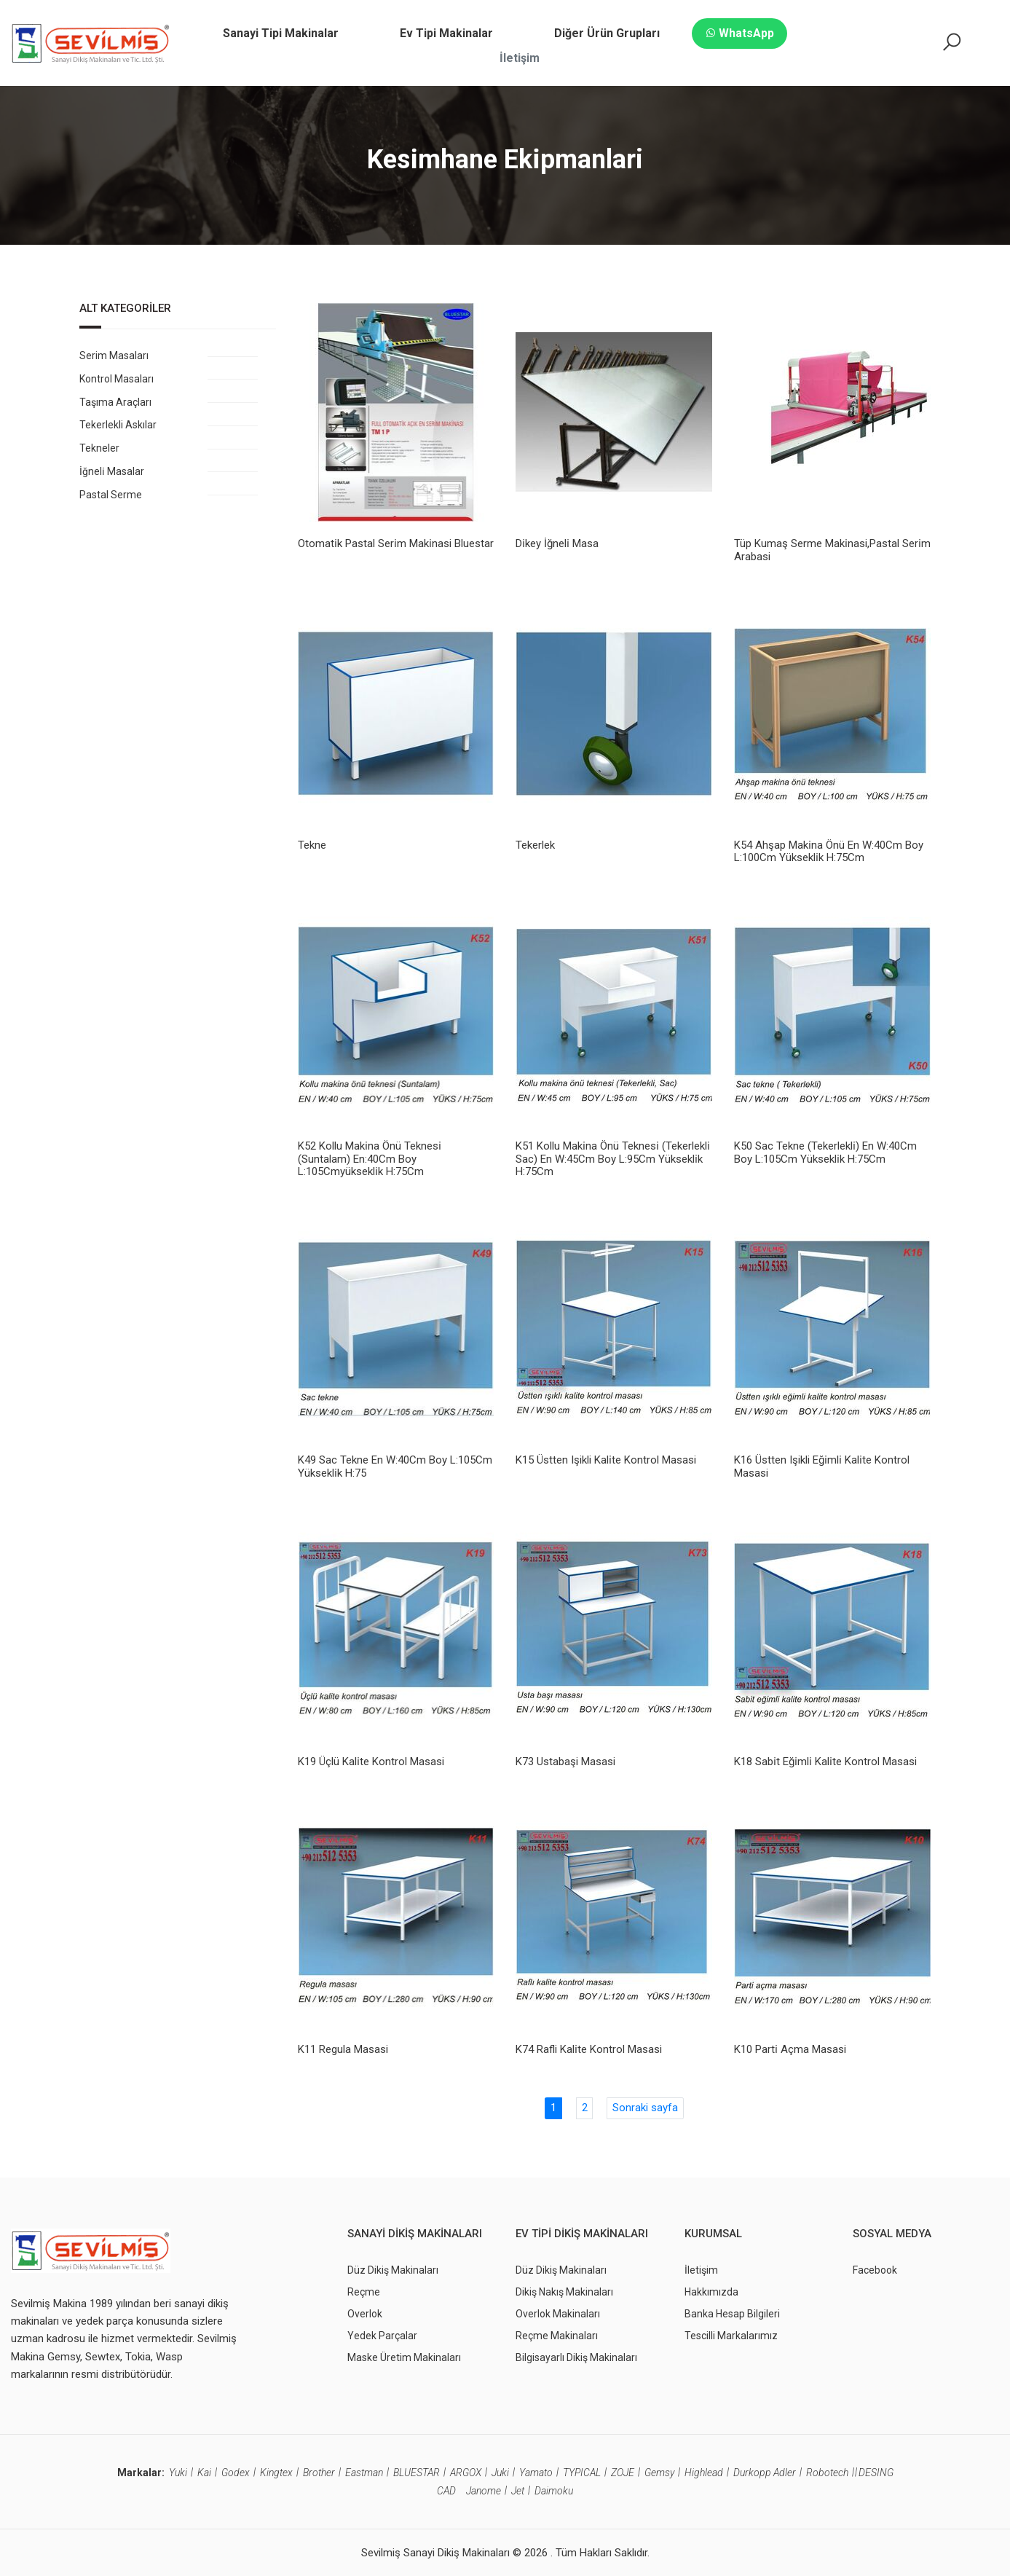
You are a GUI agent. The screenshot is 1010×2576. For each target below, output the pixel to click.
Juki (500, 2472)
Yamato (536, 2472)
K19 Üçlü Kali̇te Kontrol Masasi (371, 1760)
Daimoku (553, 2491)
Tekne (312, 845)
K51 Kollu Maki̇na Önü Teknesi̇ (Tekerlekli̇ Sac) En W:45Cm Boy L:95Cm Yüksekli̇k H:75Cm (613, 1158)
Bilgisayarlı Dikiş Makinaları (576, 2357)
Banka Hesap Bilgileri (732, 2313)
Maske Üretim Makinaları (404, 2357)
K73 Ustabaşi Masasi (565, 1760)
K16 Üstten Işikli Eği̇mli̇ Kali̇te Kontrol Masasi (822, 1466)
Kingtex (276, 2472)
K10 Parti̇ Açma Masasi (790, 2049)
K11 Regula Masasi (343, 2049)
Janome (483, 2491)
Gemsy (659, 2472)
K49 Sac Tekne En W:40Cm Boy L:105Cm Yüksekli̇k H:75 (395, 1466)
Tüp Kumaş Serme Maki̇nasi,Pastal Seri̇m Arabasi (832, 550)
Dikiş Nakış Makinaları (564, 2291)
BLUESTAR (416, 2472)
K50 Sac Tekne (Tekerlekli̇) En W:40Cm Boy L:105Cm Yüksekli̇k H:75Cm (825, 1152)
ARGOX (465, 2472)
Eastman (364, 2472)
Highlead (703, 2472)
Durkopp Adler (764, 2472)
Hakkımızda (711, 2291)
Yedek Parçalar (382, 2335)
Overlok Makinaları (558, 2313)
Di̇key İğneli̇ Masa (557, 543)
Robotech (827, 2472)
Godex (235, 2472)
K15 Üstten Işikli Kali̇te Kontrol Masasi (606, 1459)
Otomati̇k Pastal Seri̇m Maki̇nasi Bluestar (396, 543)
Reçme (363, 2291)
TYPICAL (582, 2472)
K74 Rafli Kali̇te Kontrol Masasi (589, 2049)
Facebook (875, 2269)
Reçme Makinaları (557, 2335)
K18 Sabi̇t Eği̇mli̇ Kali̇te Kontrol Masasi (825, 1760)
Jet (517, 2491)
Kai (204, 2472)
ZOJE (622, 2472)
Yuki (178, 2472)
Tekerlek (535, 845)
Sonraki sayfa (645, 2107)
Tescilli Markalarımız (731, 2335)
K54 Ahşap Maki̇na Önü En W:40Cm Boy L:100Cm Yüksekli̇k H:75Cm (828, 852)
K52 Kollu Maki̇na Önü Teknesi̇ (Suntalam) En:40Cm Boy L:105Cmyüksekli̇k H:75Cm (369, 1158)
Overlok (364, 2313)
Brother (319, 2472)
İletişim (701, 2269)
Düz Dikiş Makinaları (392, 2269)
